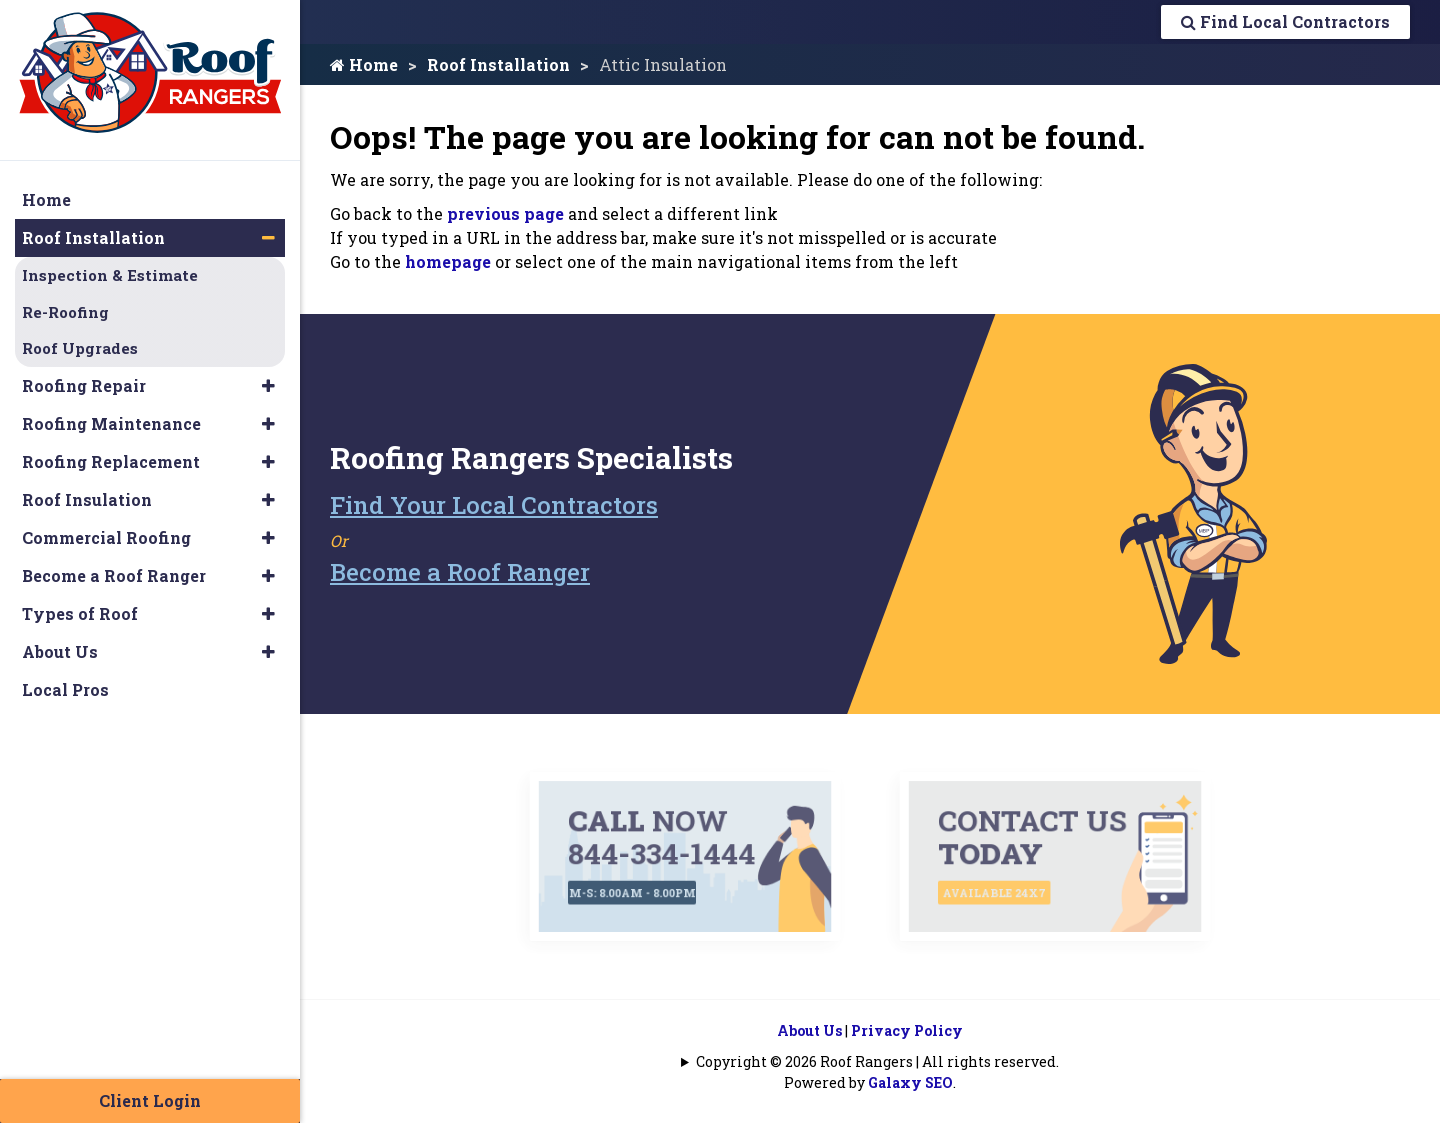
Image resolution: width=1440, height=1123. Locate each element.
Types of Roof (80, 613)
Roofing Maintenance (111, 423)
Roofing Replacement (111, 461)
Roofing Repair (84, 385)
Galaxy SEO (910, 1082)
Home (364, 64)
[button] (268, 238)
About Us (809, 1030)
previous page (505, 213)
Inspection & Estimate (110, 275)
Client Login (150, 1100)
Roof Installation (498, 64)
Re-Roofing (65, 312)
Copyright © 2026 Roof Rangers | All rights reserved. (877, 1061)
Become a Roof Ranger (460, 572)
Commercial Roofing (106, 537)
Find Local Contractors (1285, 21)
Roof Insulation (87, 499)
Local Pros (65, 689)
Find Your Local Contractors (494, 505)
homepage (448, 261)
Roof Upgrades (80, 348)
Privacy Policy (907, 1030)
